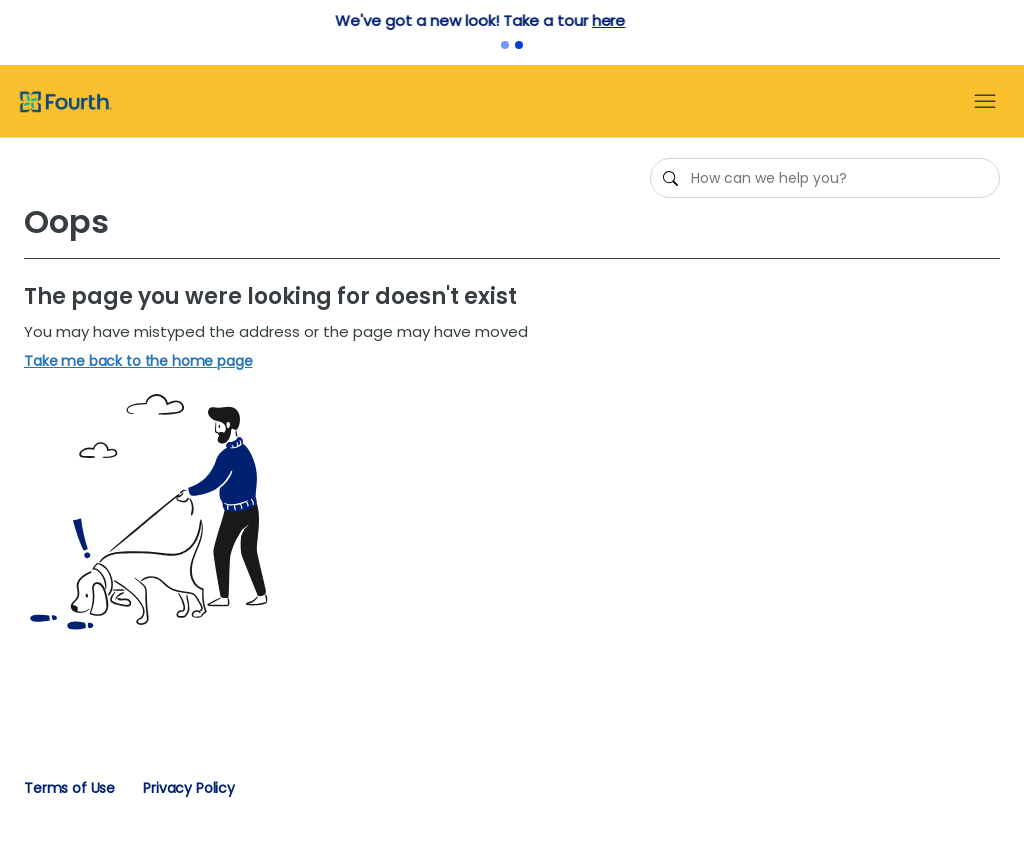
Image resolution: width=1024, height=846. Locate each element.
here (640, 20)
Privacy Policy (189, 788)
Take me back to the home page (138, 361)
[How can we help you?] (825, 178)
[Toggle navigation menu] (985, 102)
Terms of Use (69, 788)
